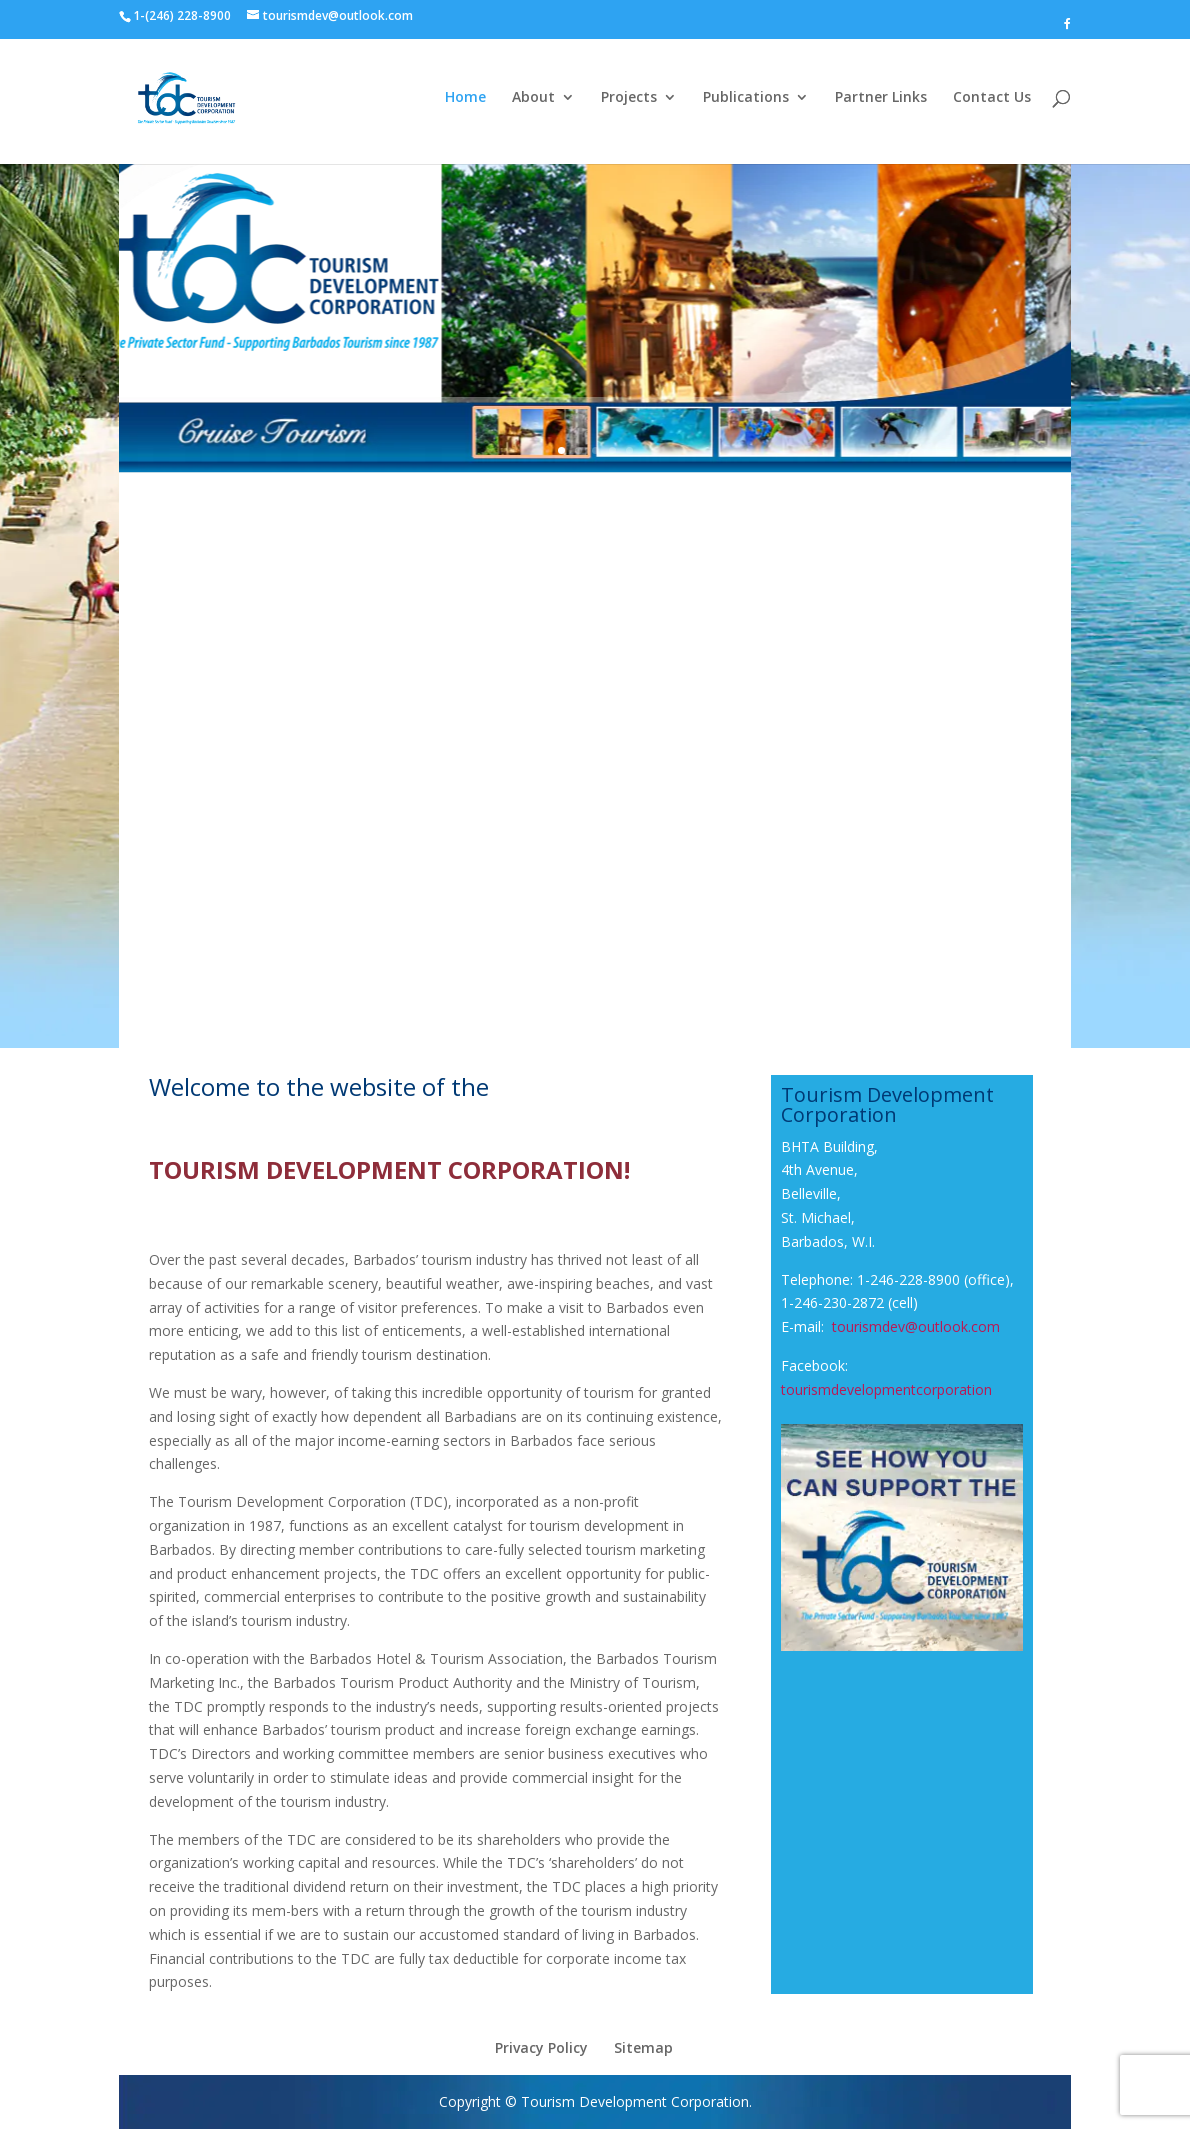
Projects (629, 98)
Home (465, 98)
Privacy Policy (541, 2047)
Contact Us (992, 98)
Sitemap (643, 2047)
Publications (746, 98)
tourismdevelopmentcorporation (886, 1389)
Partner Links (881, 98)
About (533, 98)
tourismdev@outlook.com (916, 1326)
